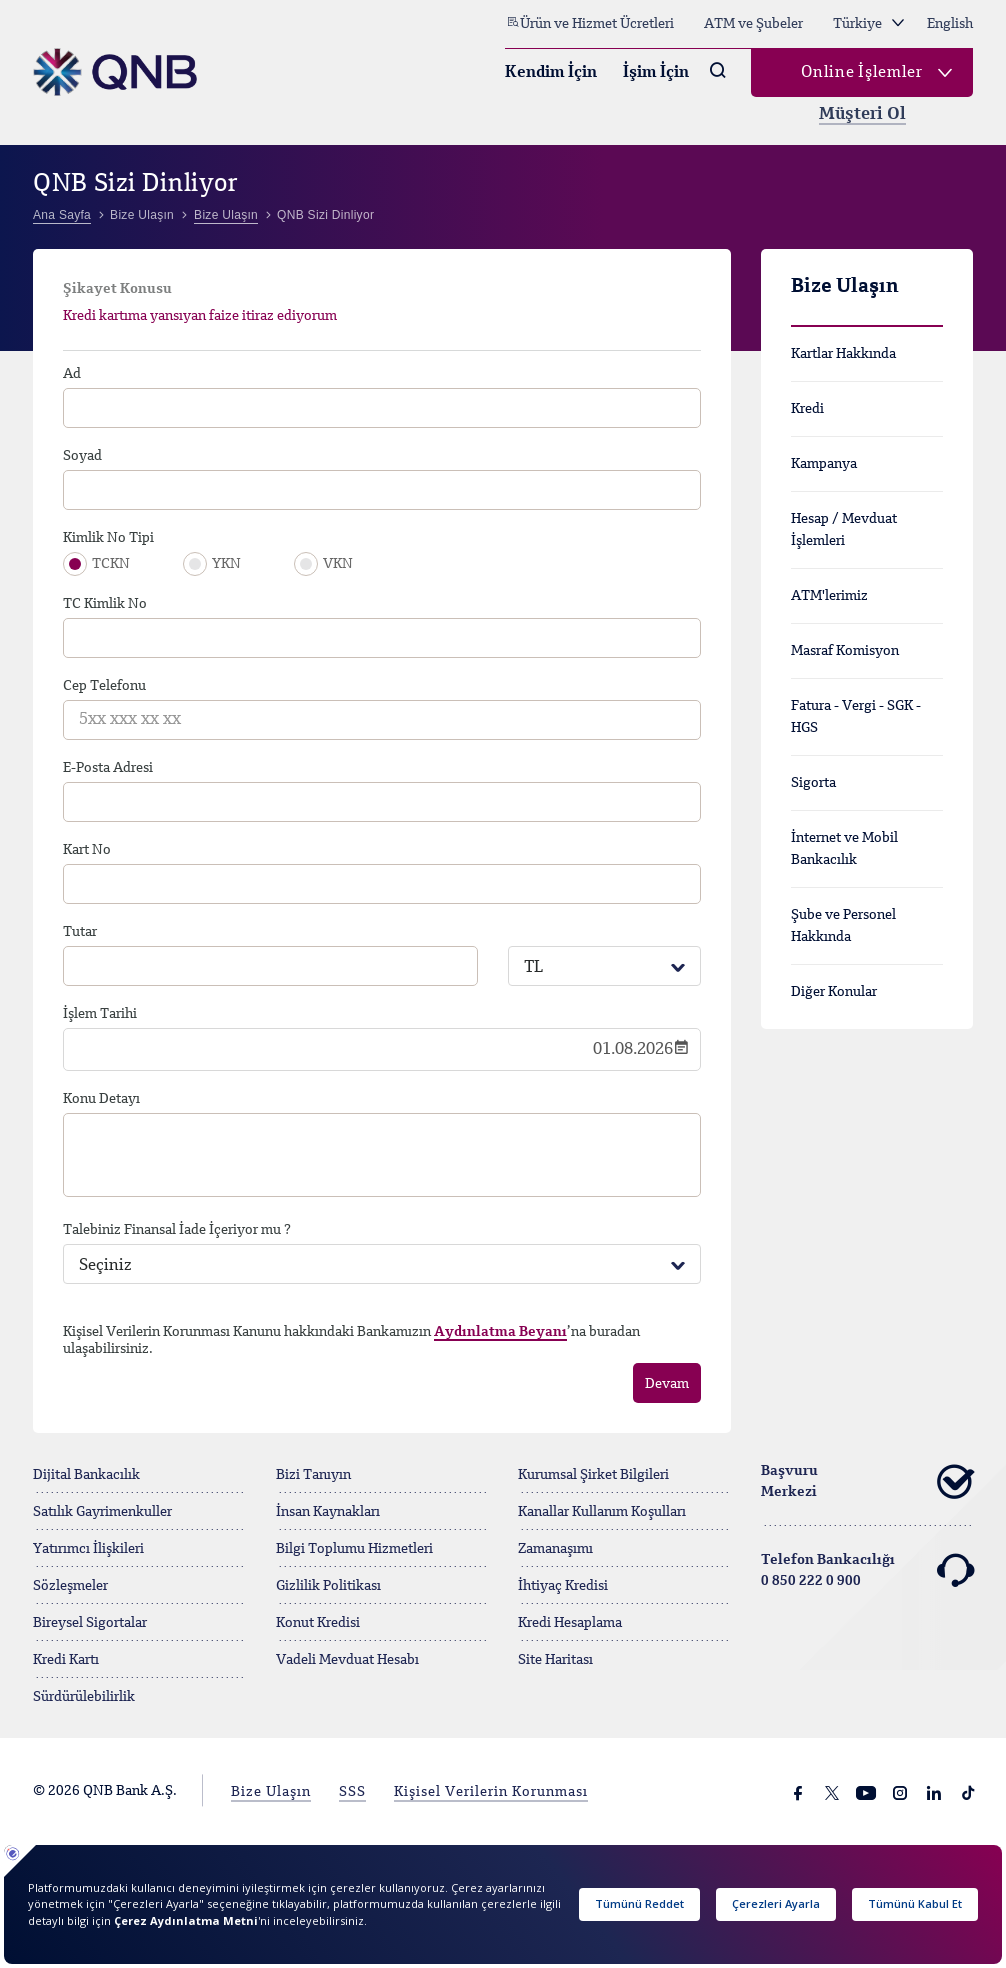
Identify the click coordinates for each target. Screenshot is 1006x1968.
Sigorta (813, 783)
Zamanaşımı (555, 1549)
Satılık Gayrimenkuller (102, 1512)
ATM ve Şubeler (753, 24)
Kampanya (824, 464)
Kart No (87, 850)
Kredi (807, 409)
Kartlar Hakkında (843, 354)
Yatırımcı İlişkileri (88, 1549)
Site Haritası (555, 1660)
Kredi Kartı (66, 1660)
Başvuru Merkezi (867, 1482)
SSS (352, 1792)
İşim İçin (656, 73)
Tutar (80, 932)
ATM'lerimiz (829, 596)
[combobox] (604, 966)
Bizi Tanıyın (313, 1475)
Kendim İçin (551, 73)
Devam (667, 1384)
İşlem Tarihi (100, 1014)
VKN (338, 564)
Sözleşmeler (70, 1586)
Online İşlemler (862, 73)
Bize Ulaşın (271, 1792)
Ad (72, 374)
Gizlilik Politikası (328, 1586)
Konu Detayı (101, 1099)
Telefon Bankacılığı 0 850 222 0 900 (867, 1571)
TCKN (111, 564)
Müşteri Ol (862, 114)
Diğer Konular (834, 992)
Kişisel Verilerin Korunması (491, 1792)
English (950, 24)
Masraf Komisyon (845, 651)
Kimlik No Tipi (108, 538)
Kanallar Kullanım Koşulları (602, 1512)
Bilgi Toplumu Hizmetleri (354, 1549)
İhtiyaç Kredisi (563, 1586)
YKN (226, 564)
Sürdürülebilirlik (84, 1697)
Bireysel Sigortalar (90, 1623)
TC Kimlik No (105, 604)
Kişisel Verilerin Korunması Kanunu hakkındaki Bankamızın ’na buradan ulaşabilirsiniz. (351, 1340)
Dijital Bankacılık (86, 1475)
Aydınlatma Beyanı (500, 1332)
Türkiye (868, 24)
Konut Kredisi (318, 1623)
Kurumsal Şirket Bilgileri (593, 1475)
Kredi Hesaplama (570, 1623)
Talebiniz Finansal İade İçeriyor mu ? (177, 1230)
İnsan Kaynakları (328, 1512)
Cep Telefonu (104, 686)
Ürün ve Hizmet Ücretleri (590, 23)
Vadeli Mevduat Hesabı (347, 1660)
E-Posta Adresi (108, 768)
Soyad (82, 456)
